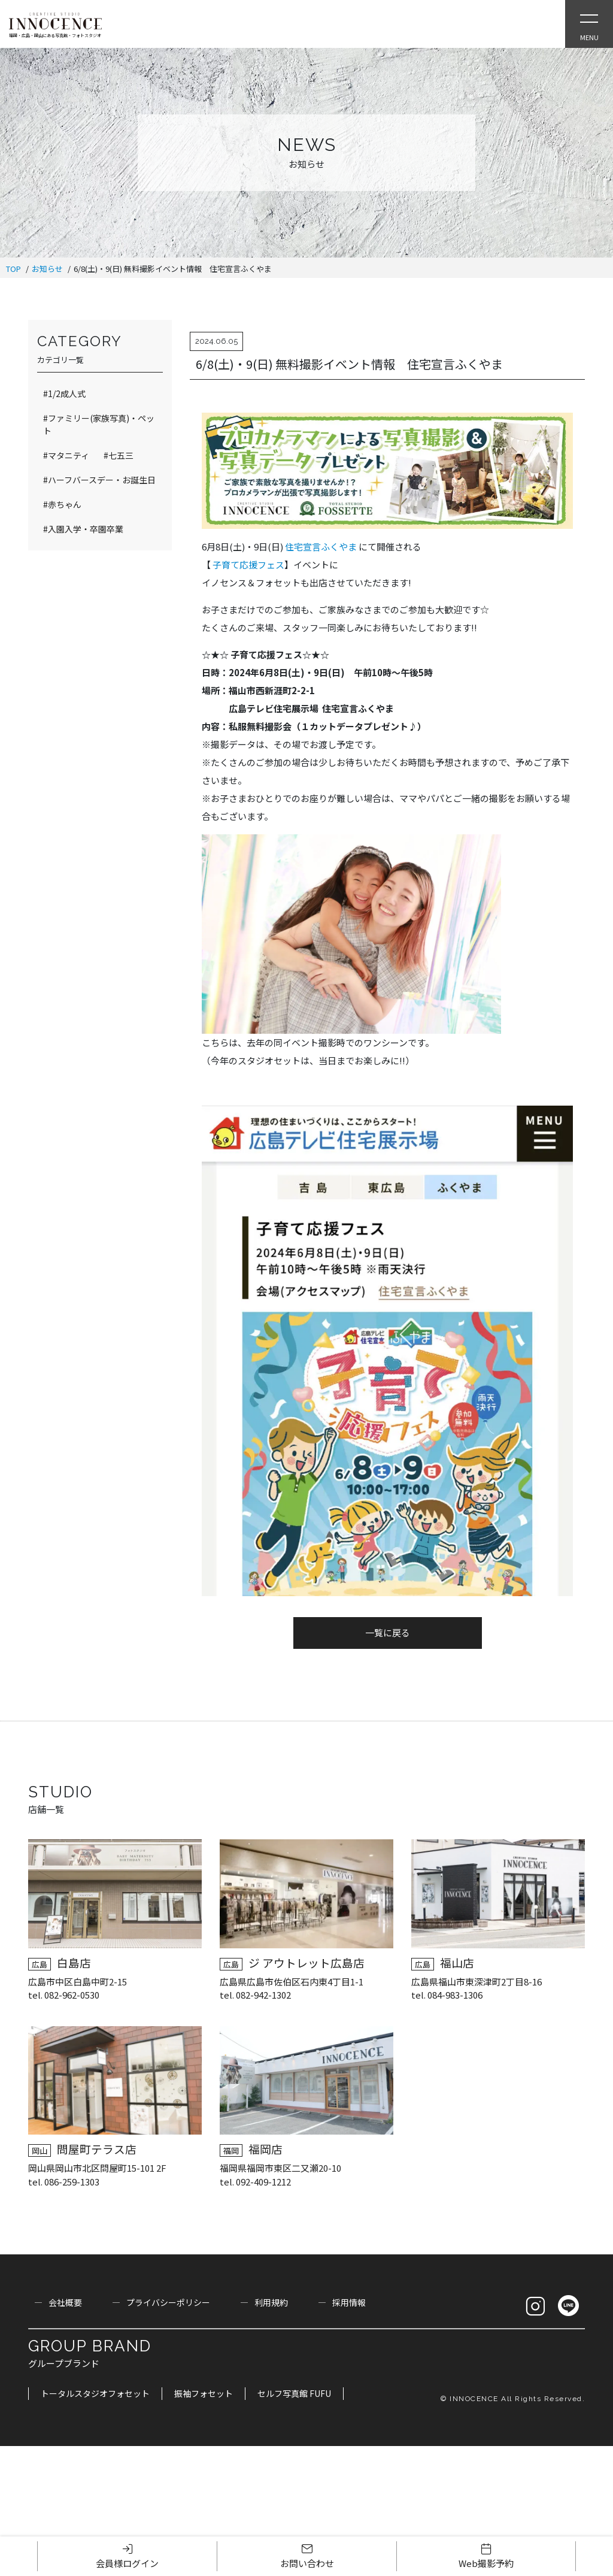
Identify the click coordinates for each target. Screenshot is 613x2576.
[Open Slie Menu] (589, 24)
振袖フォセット (203, 2393)
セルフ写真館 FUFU (294, 2393)
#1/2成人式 (64, 393)
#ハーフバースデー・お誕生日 (99, 480)
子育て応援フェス (248, 564)
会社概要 (65, 2302)
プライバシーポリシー (168, 2302)
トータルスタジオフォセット (95, 2393)
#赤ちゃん (62, 504)
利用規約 (271, 2302)
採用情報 (349, 2302)
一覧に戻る (387, 1632)
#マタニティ (66, 455)
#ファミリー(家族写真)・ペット (98, 424)
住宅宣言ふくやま (322, 546)
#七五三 (118, 455)
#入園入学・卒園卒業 (83, 529)
